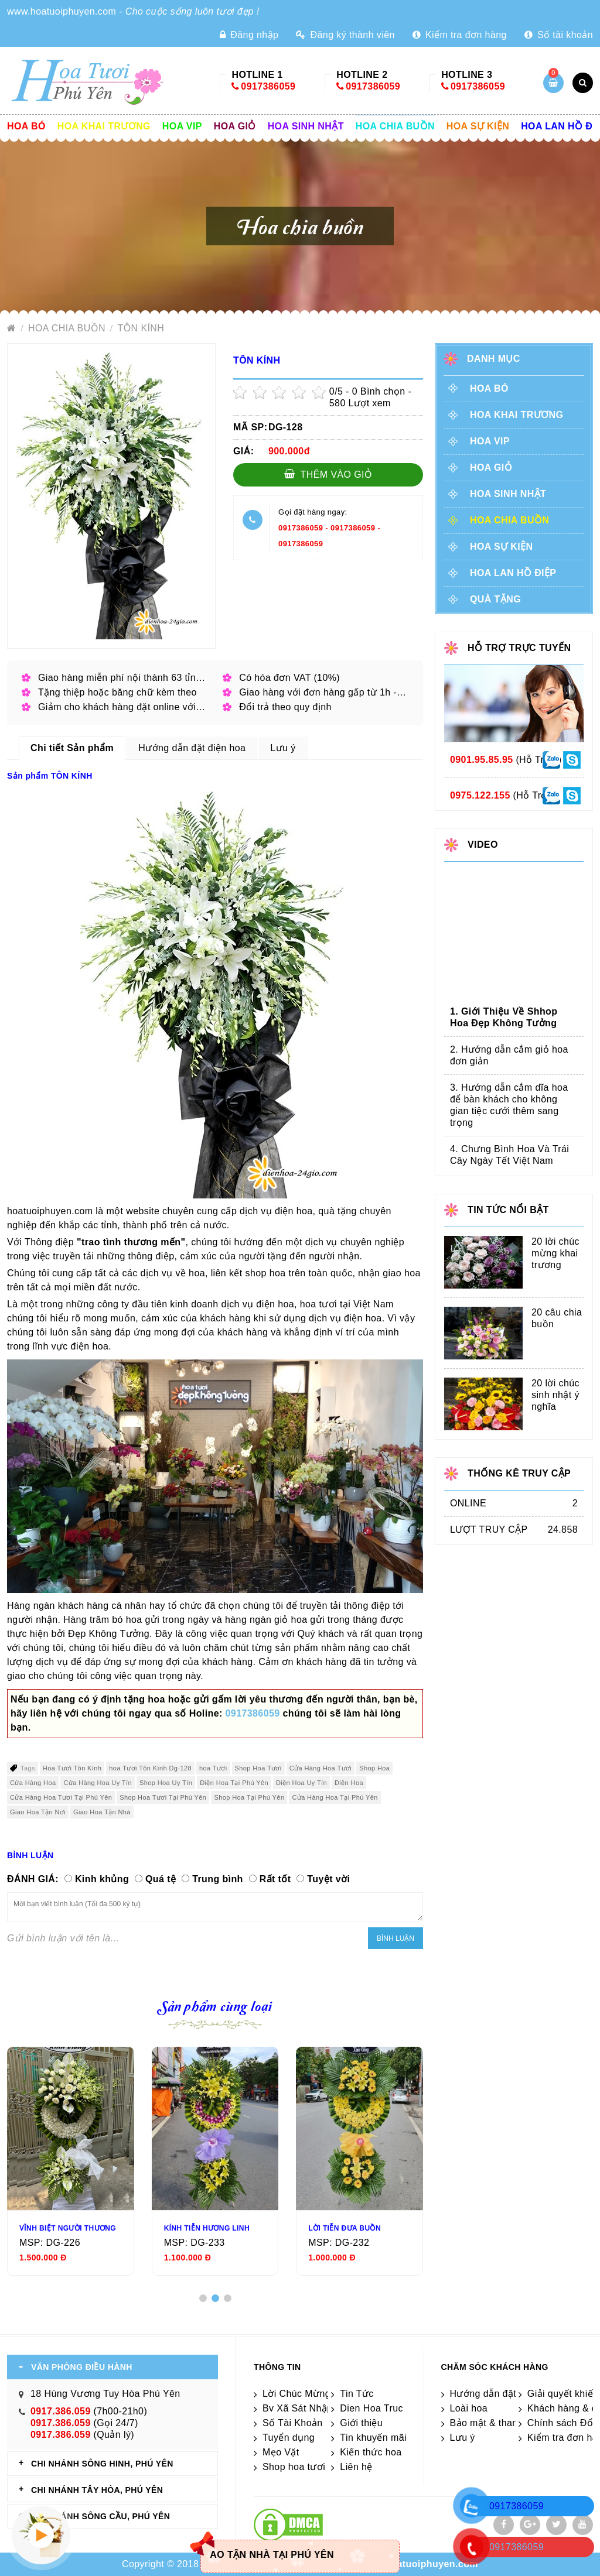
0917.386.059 (60, 2411)
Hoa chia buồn (395, 126)
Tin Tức (356, 2394)
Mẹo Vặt (280, 2452)
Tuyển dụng (288, 2438)
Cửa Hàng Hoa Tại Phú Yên (334, 1797)
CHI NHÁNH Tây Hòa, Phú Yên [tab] (97, 2490)
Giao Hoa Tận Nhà (102, 1811)
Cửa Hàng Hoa (33, 1782)
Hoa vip (182, 126)
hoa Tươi (213, 1768)
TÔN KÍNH (141, 328)
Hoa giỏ (235, 126)
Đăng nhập (249, 35)
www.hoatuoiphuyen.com (61, 11)
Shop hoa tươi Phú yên (313, 2467)
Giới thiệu (361, 2423)
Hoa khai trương (104, 126)
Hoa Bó (26, 126)
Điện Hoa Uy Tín (301, 1782)
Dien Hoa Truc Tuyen (386, 2408)
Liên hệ (356, 2467)
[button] (203, 2298)
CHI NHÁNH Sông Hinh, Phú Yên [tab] (102, 2463)
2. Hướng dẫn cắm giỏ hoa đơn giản (509, 1055)
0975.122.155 (480, 795)
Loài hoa (469, 2408)
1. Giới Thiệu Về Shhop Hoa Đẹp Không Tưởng (503, 1017)
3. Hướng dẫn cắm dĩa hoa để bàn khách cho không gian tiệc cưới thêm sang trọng (509, 1105)
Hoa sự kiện (477, 126)
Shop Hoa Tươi (258, 1768)
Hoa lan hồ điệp (513, 573)
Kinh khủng (102, 1879)
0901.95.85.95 (481, 760)
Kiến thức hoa (370, 2452)
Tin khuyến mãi (373, 2438)
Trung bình (217, 1879)
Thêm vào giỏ (328, 474)
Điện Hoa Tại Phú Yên (234, 1782)
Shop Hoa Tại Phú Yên (249, 1797)
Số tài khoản (558, 35)
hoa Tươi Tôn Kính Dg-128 (150, 1768)
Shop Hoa (374, 1768)
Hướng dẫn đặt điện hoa (503, 2394)
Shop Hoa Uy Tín (165, 1782)
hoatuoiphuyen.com (431, 2564)
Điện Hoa (349, 1782)
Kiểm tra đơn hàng (459, 35)
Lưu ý (462, 2438)
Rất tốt (275, 1879)
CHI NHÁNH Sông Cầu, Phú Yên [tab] (100, 2516)
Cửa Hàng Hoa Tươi (320, 1768)
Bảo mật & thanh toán (498, 2423)
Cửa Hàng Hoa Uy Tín (97, 1782)
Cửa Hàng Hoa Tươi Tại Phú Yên (61, 1797)
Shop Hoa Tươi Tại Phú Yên (163, 1797)
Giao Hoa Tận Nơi (38, 1811)
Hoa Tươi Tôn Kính (72, 1768)
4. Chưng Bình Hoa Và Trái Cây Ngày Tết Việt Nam (509, 1155)
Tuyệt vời (328, 1879)
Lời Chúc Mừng (296, 2394)
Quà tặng (495, 599)
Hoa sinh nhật (306, 126)
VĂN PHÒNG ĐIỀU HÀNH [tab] (81, 2367)
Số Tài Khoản (292, 2423)
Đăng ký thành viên (345, 35)
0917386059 (268, 86)
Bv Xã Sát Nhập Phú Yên (317, 2408)
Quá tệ (160, 1879)
